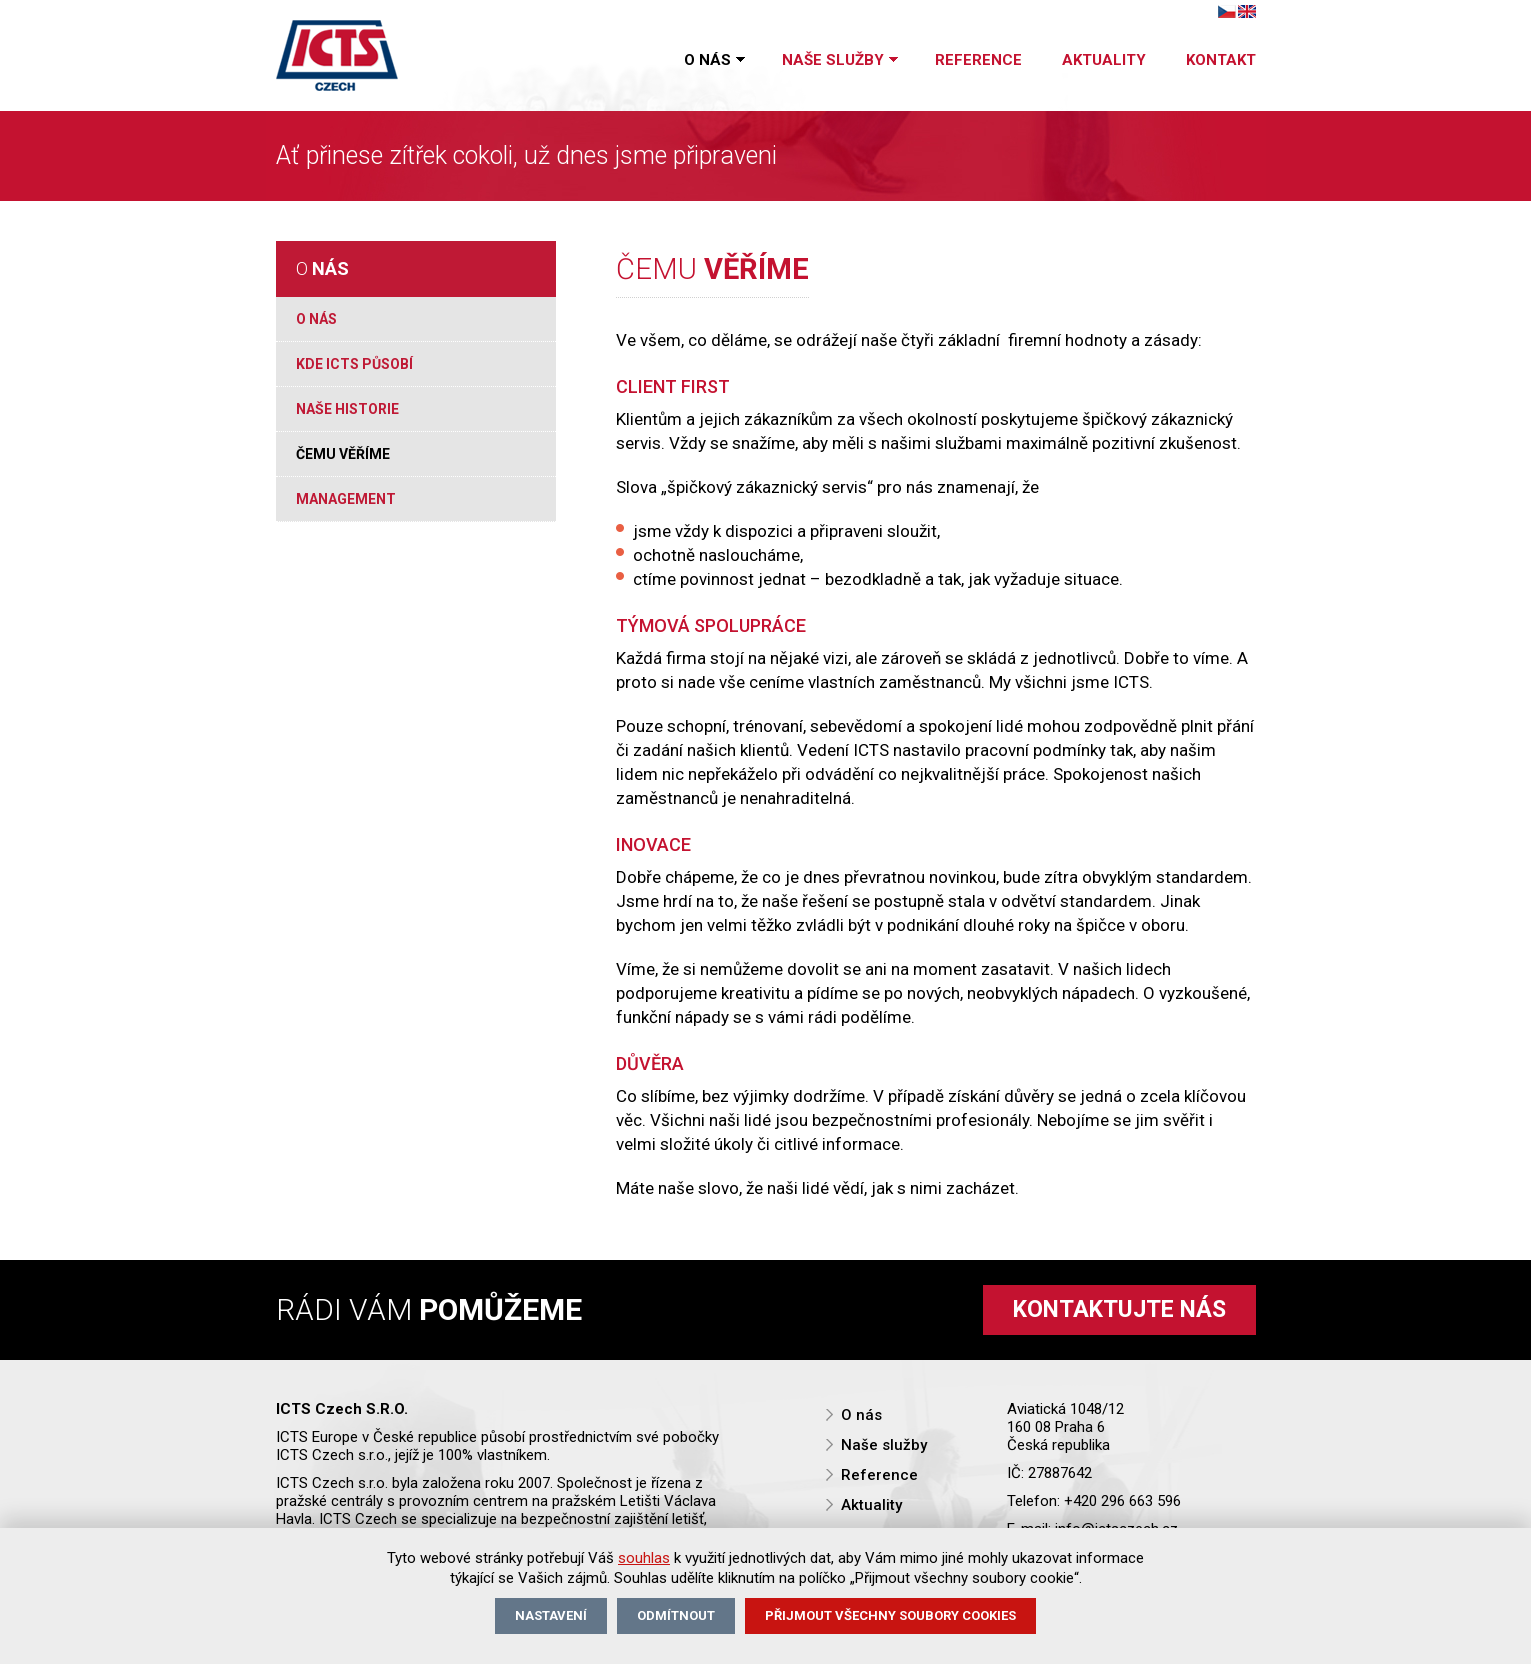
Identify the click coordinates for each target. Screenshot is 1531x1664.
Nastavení (551, 1615)
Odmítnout (676, 1615)
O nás (713, 60)
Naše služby (838, 60)
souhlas (644, 1558)
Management (346, 499)
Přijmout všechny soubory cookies (890, 1615)
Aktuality (1104, 60)
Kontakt (1221, 60)
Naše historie (347, 409)
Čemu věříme (343, 454)
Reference (978, 60)
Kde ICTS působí (354, 364)
